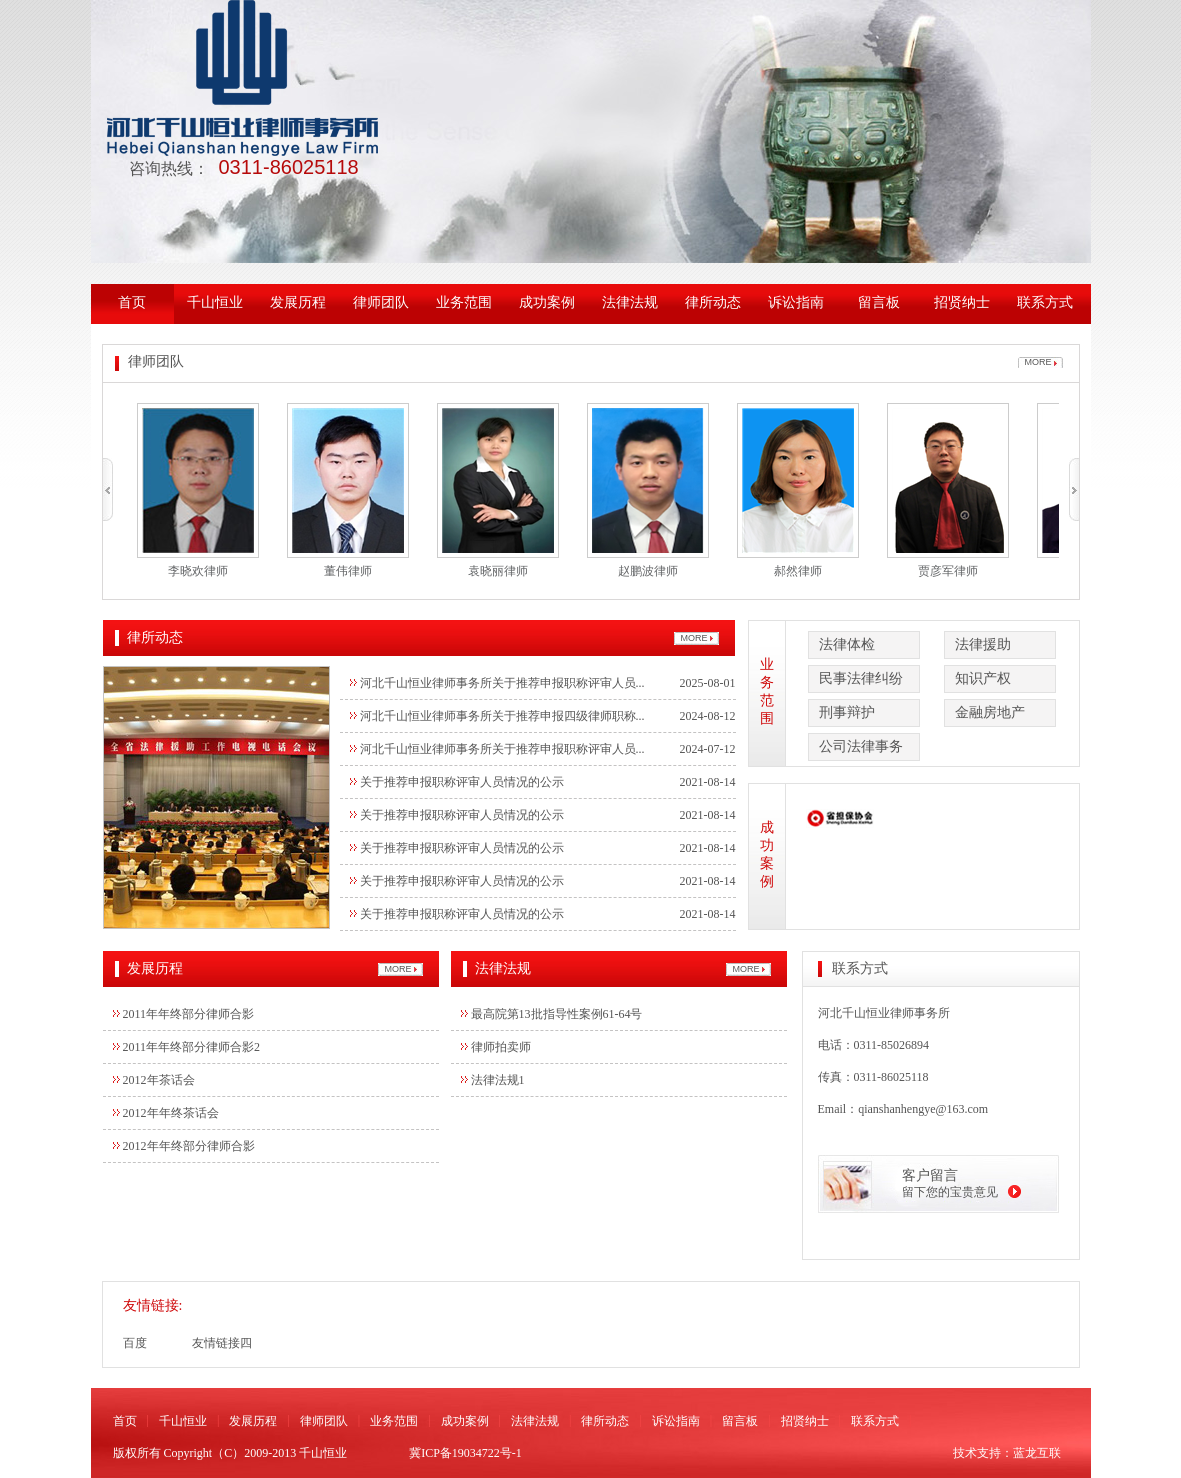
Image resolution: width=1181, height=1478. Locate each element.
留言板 (879, 302)
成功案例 (547, 302)
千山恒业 (215, 302)
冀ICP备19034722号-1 (465, 1453)
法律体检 (847, 644)
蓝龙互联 (1037, 1453)
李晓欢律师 (198, 571)
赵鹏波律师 (648, 571)
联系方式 (1045, 302)
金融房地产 (990, 712)
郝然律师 (798, 571)
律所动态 (713, 302)
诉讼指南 (796, 302)
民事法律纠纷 (861, 678)
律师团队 (381, 302)
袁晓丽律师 (498, 571)
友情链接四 (222, 1343)
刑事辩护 (847, 712)
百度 (135, 1343)
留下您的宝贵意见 (950, 1192)
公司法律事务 (861, 746)
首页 (132, 302)
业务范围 (464, 302)
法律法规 (630, 302)
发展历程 (298, 302)
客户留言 (930, 1175)
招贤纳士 (962, 302)
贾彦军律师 (948, 571)
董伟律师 (348, 571)
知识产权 (983, 678)
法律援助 (983, 644)
